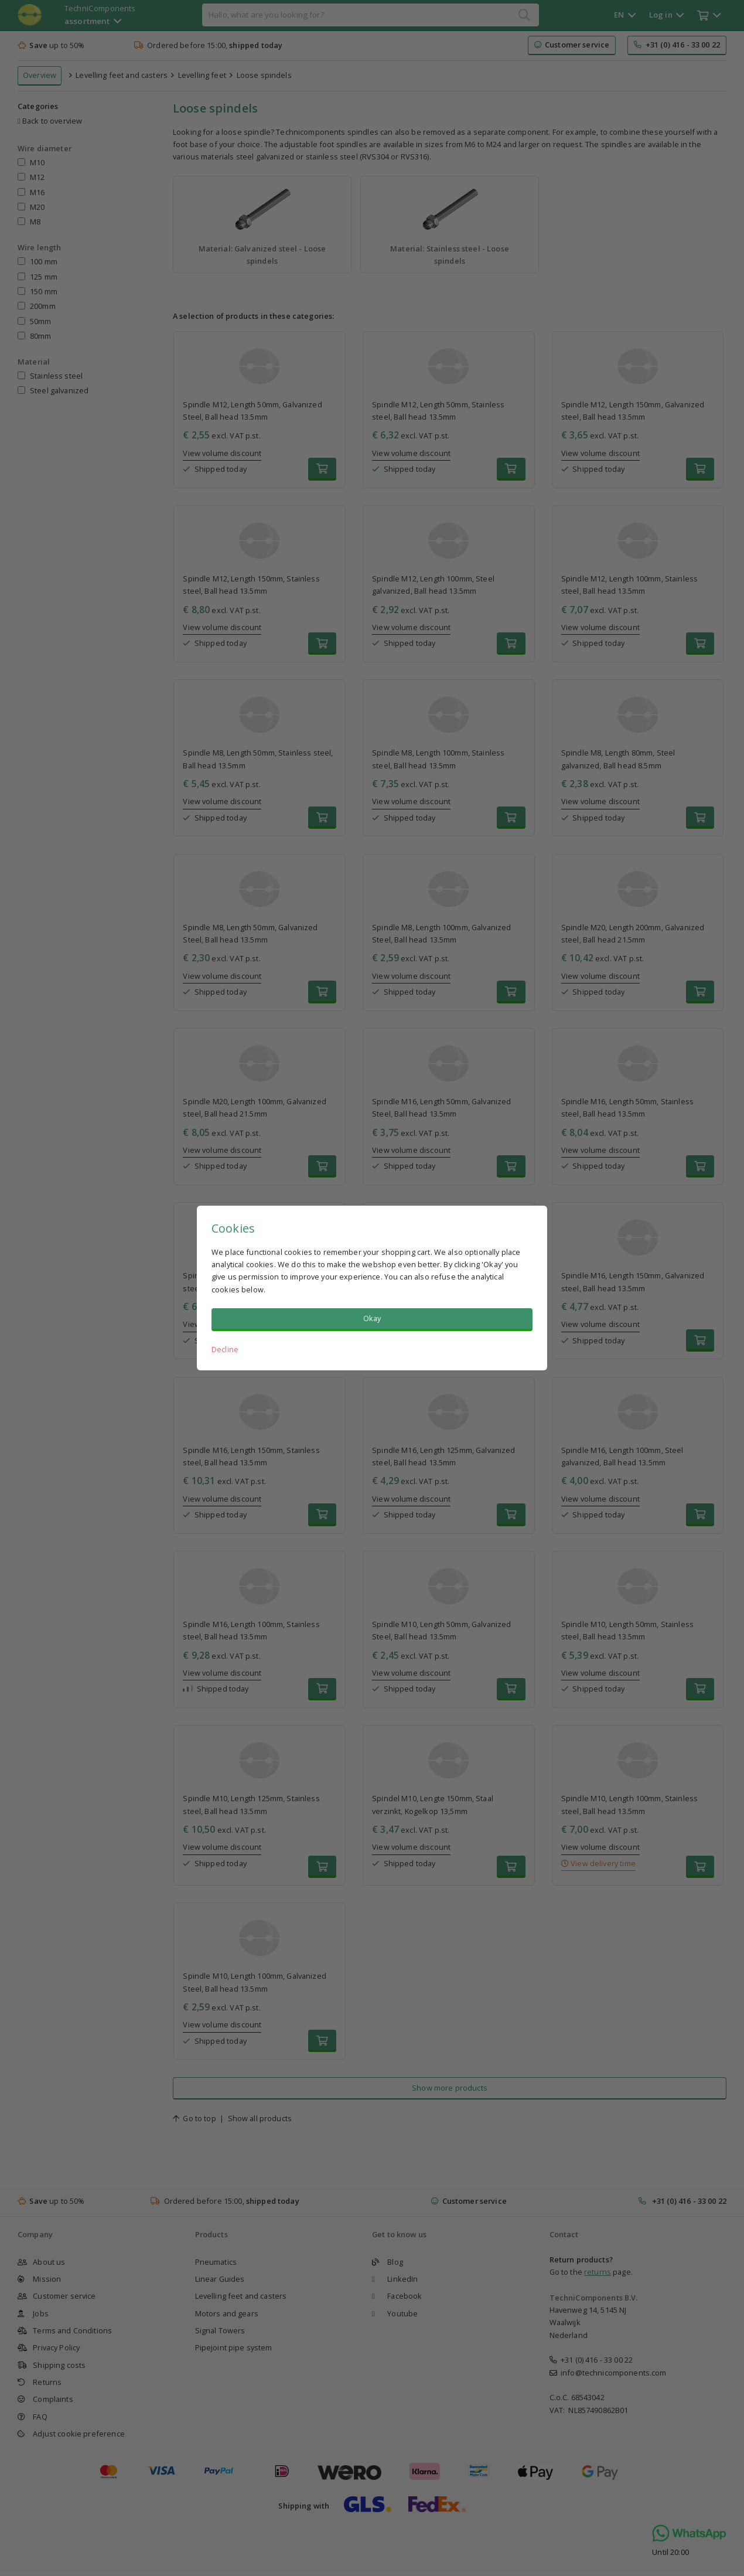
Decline (224, 1349)
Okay (372, 1318)
